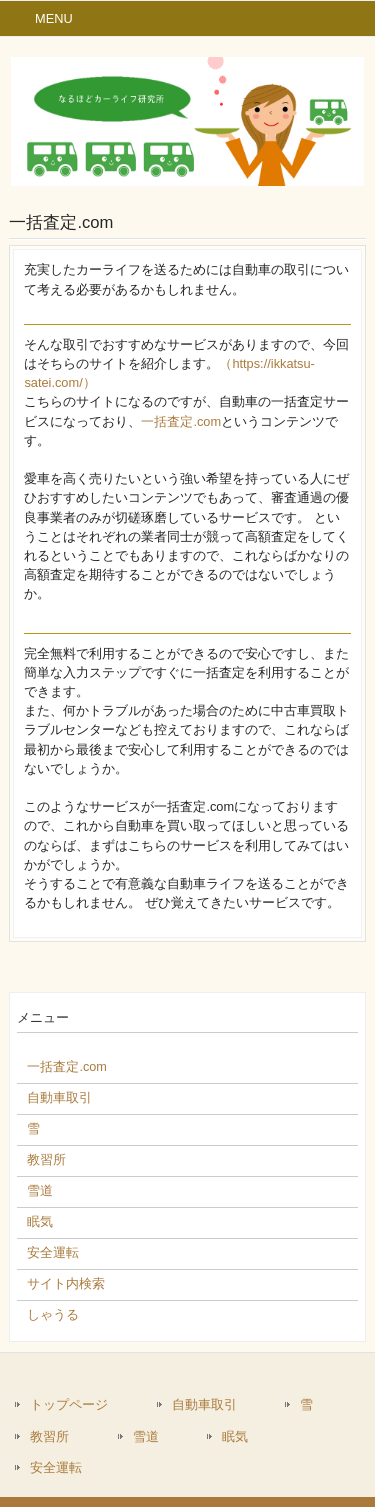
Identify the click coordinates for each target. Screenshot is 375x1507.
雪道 (146, 1436)
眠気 (235, 1436)
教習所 (49, 1436)
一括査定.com (181, 421)
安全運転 (56, 1467)
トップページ (69, 1404)
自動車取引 (204, 1404)
